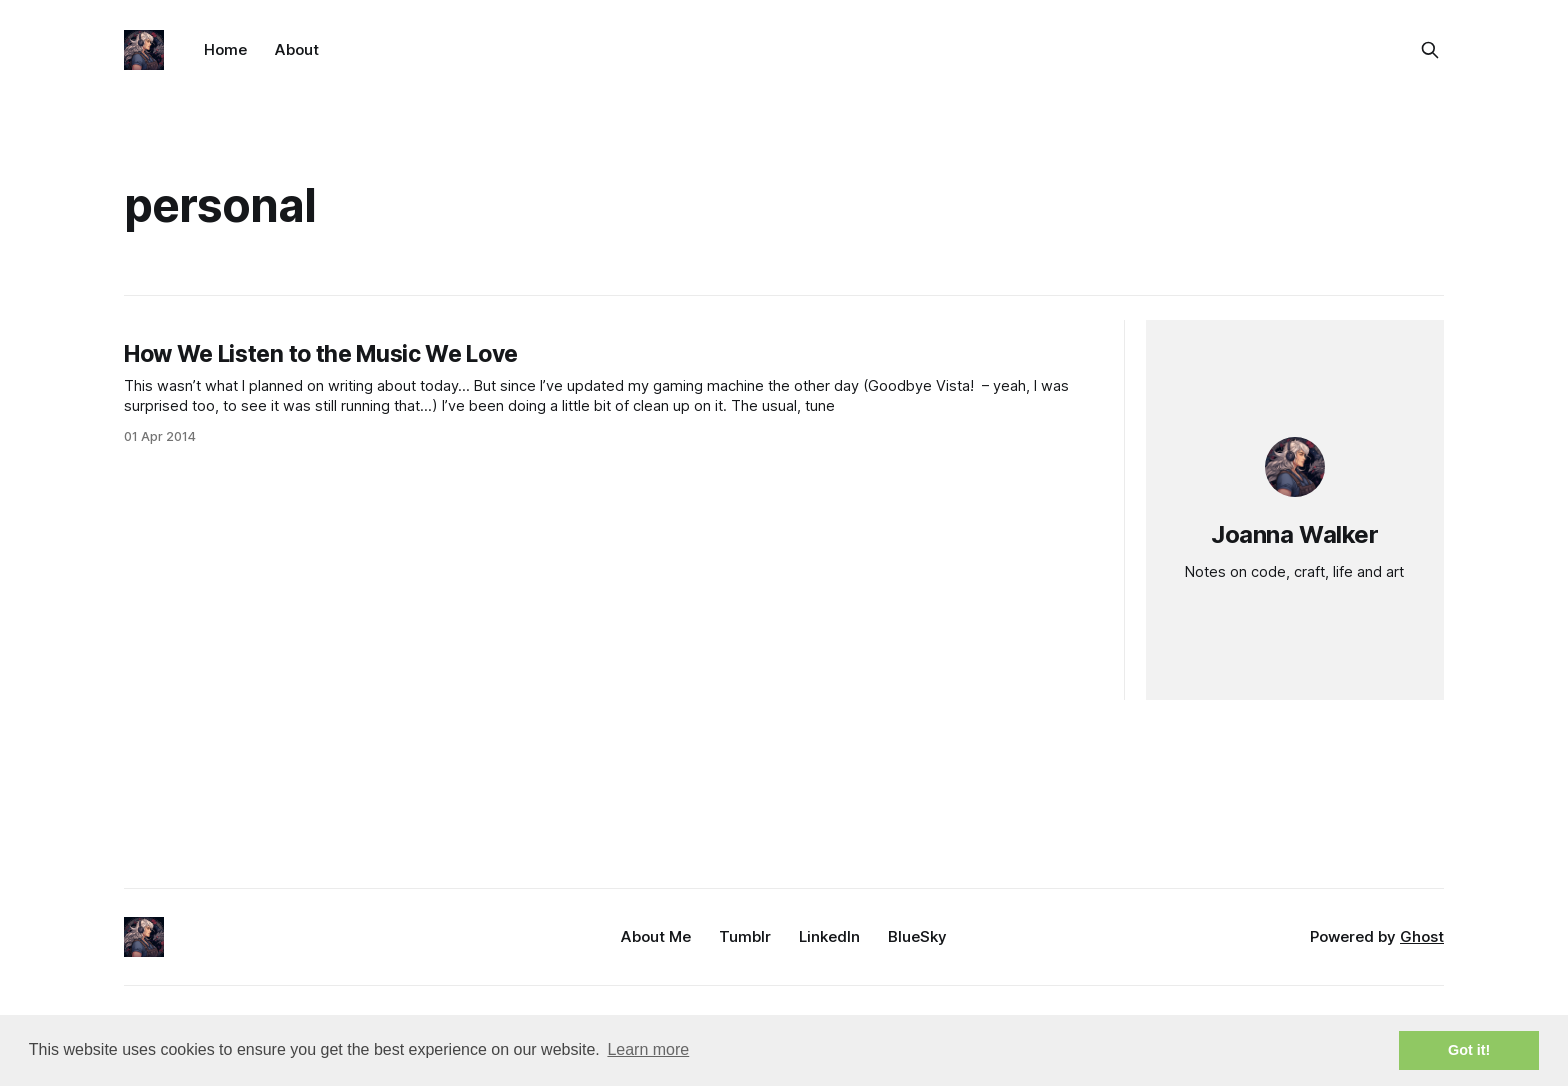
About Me (656, 936)
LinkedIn (829, 936)
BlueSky (917, 936)
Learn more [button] (648, 1049)
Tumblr (745, 936)
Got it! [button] (1469, 1050)
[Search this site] (1430, 50)
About (297, 49)
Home (225, 49)
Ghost (1422, 936)
